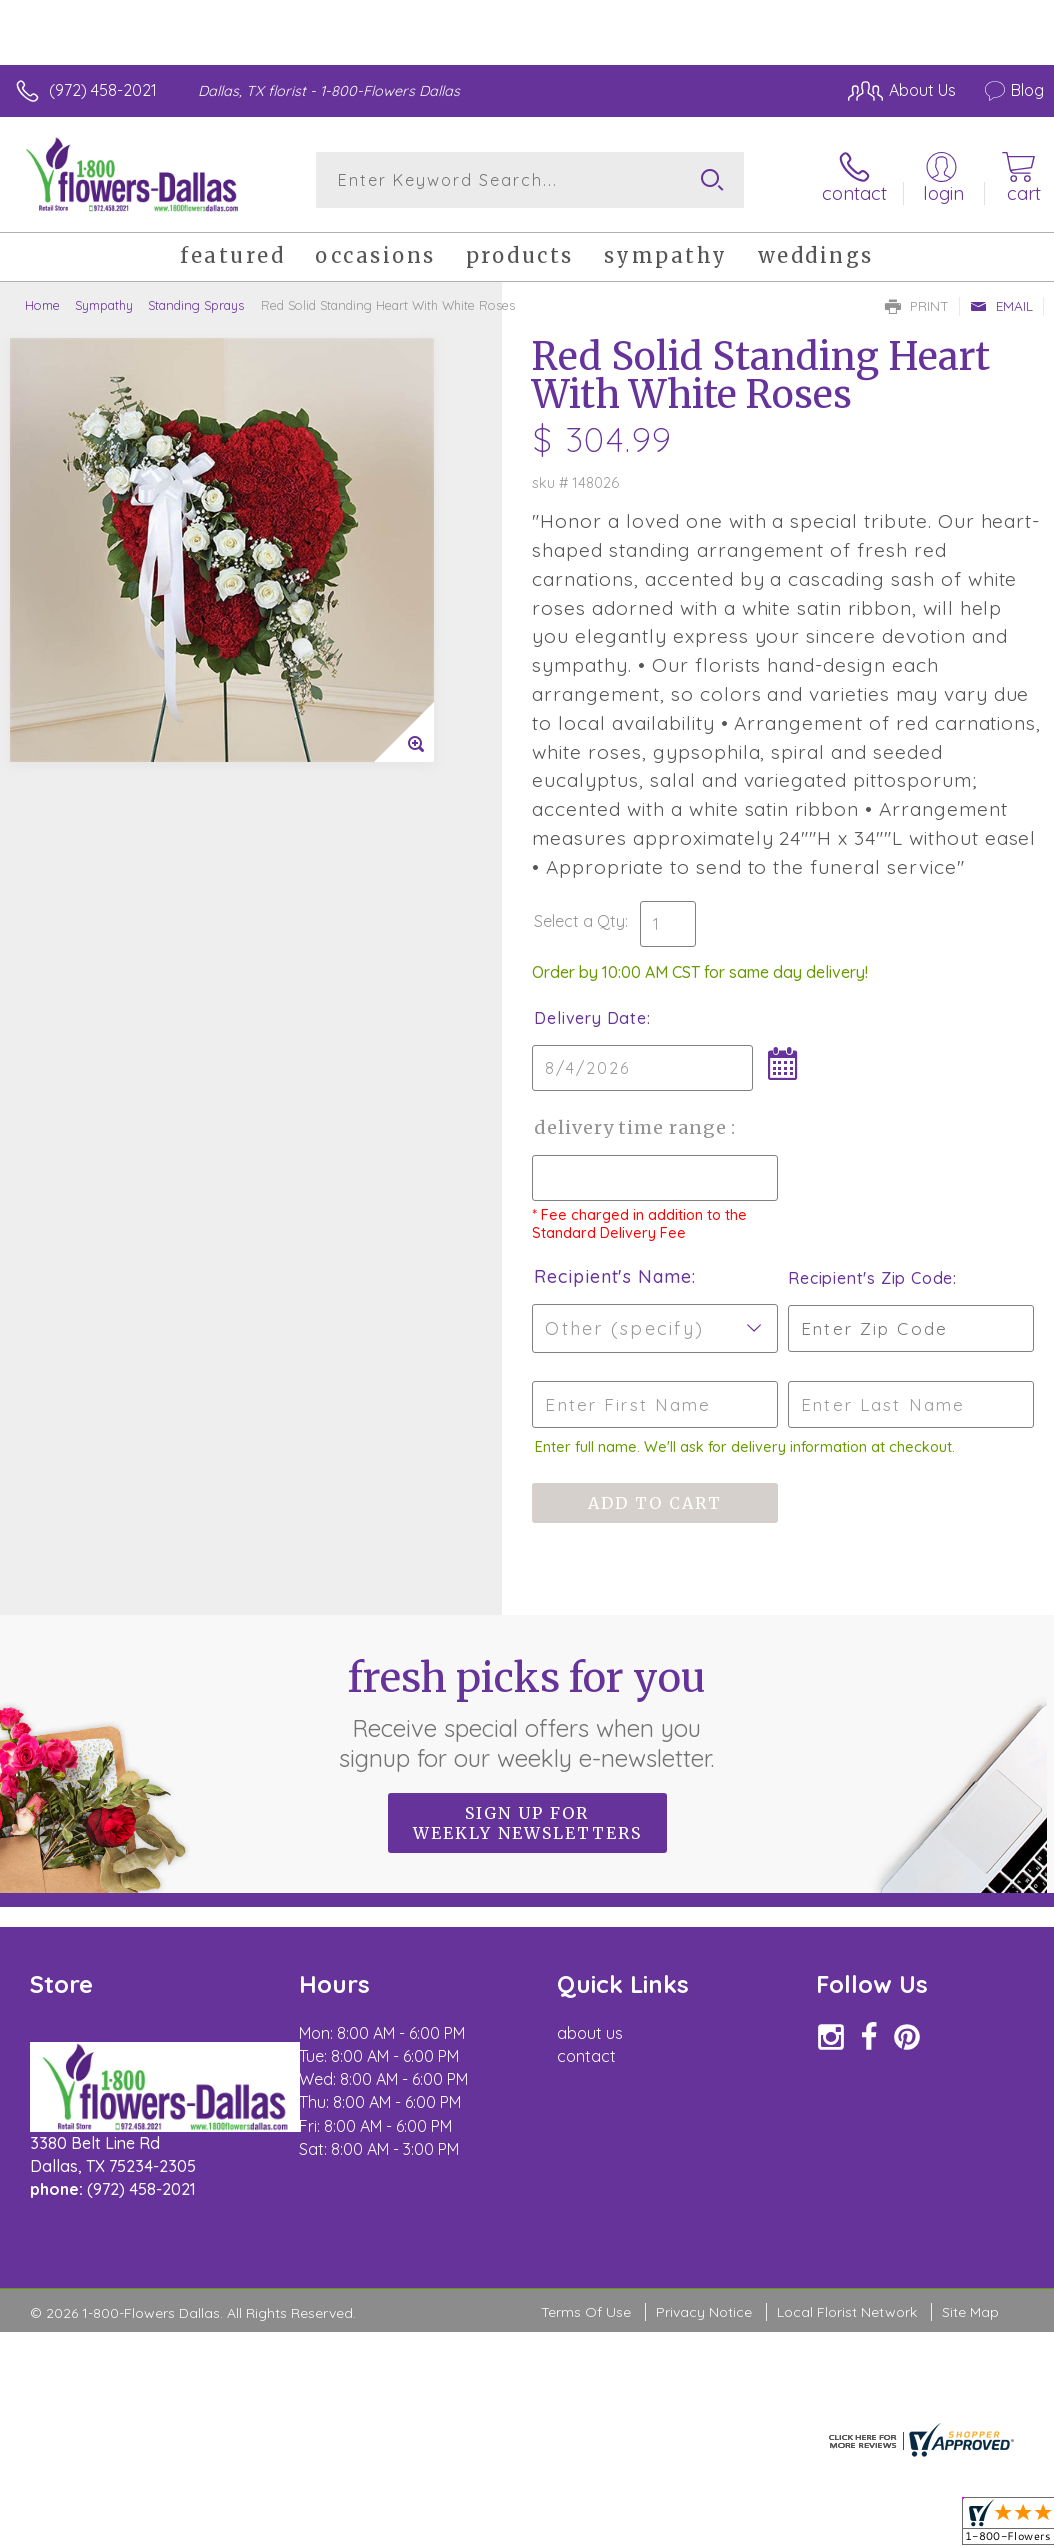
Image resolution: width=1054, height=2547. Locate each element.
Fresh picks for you (527, 1713)
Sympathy (104, 305)
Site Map (970, 2312)
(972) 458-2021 (103, 90)
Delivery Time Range (632, 1127)
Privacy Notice (704, 2312)
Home (42, 305)
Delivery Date (590, 1018)
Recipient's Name (612, 1276)
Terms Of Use (586, 2312)
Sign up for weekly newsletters (527, 1823)
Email (1001, 306)
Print (917, 306)
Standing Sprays (196, 305)
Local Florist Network (847, 2312)
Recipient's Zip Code (870, 1278)
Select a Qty (579, 921)
